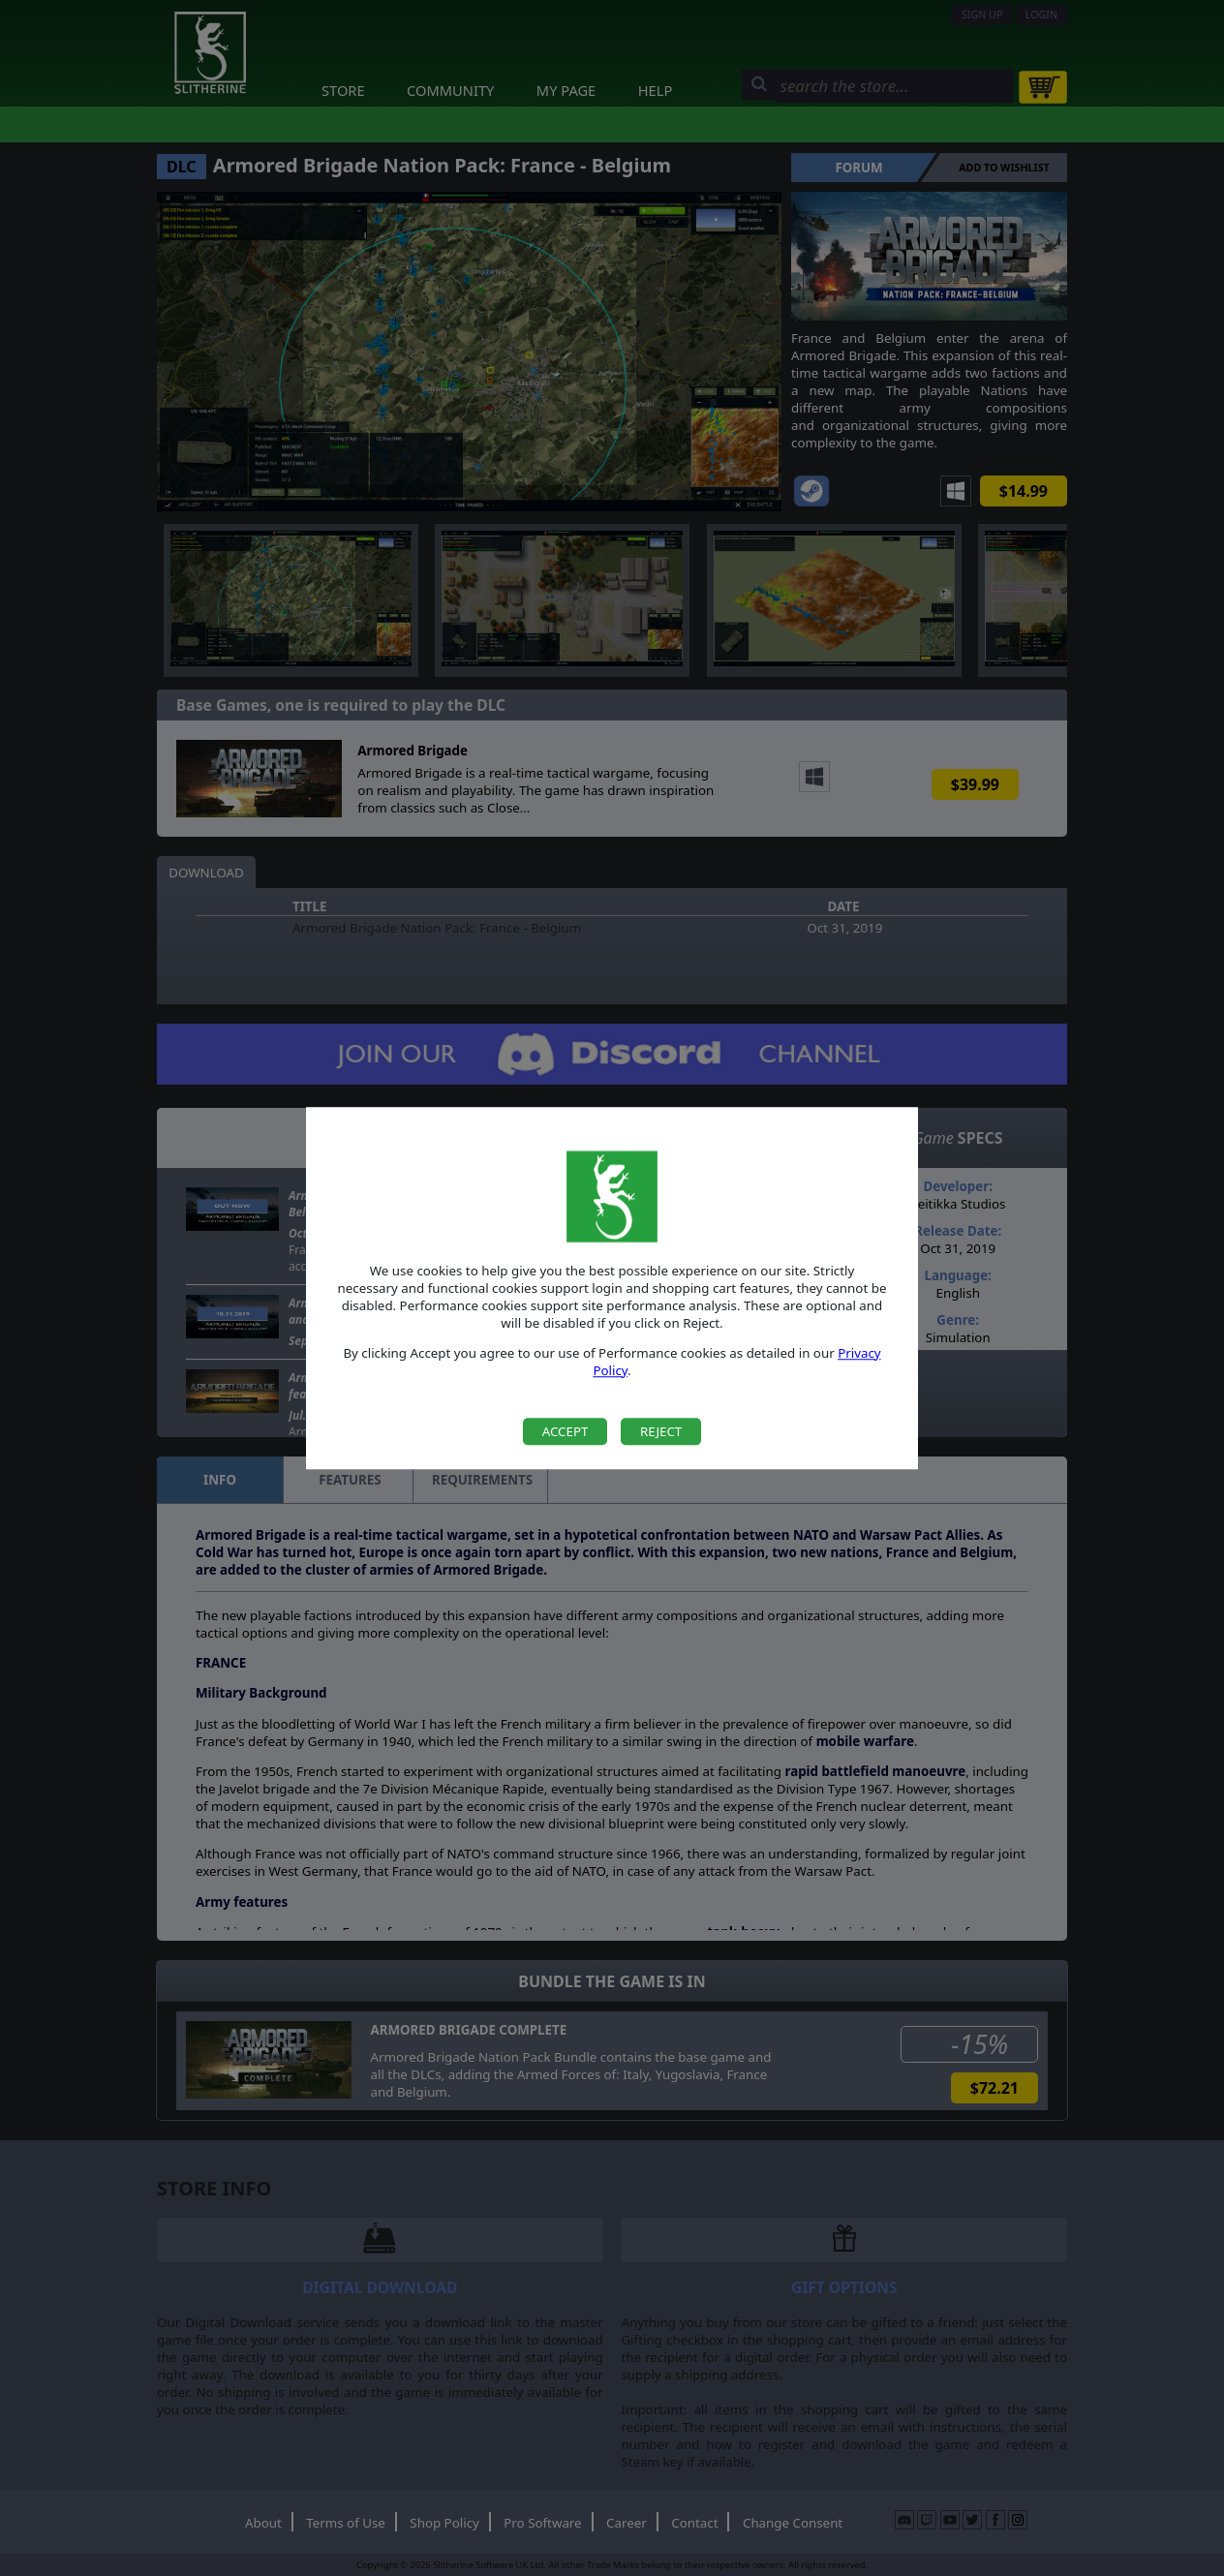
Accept (565, 1431)
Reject (661, 1431)
